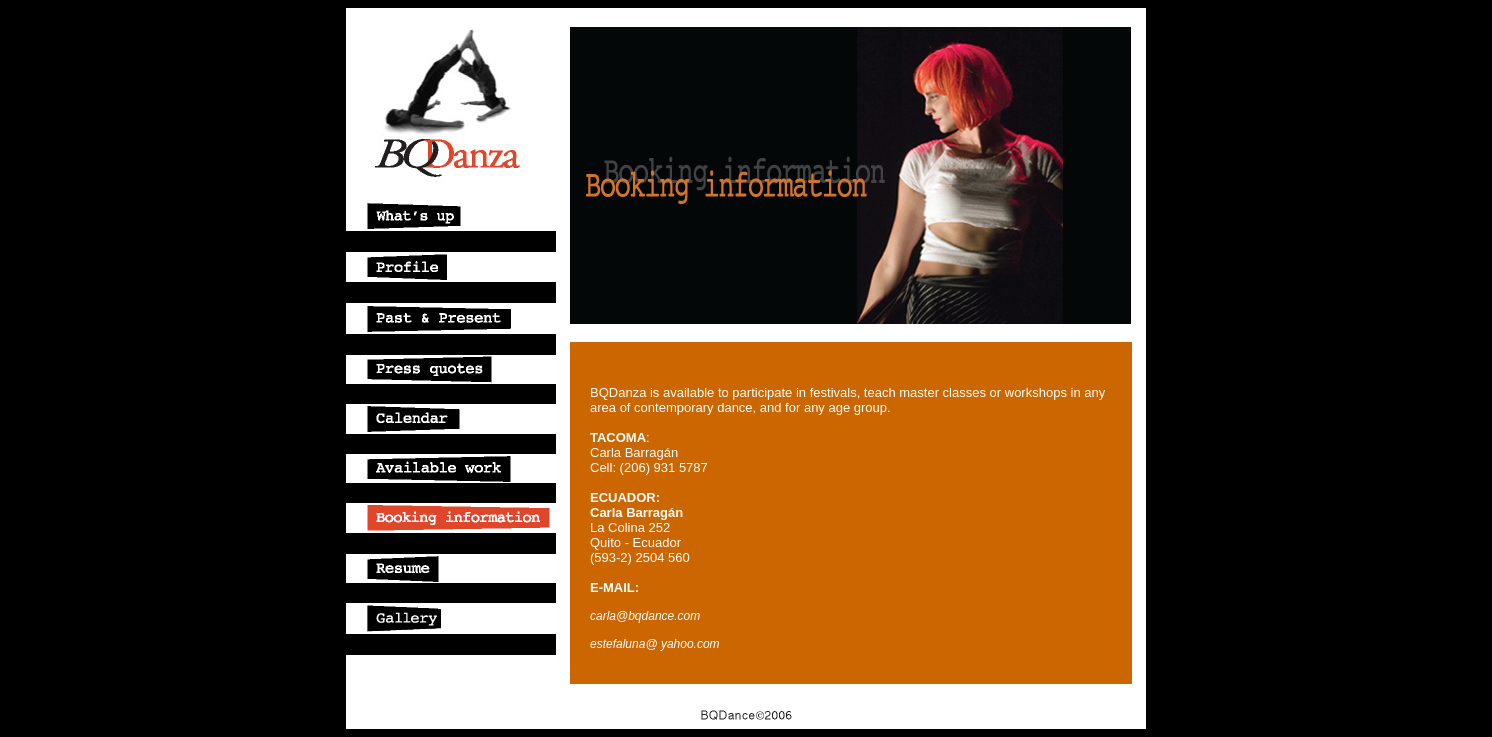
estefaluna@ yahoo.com (655, 644)
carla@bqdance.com (645, 616)
